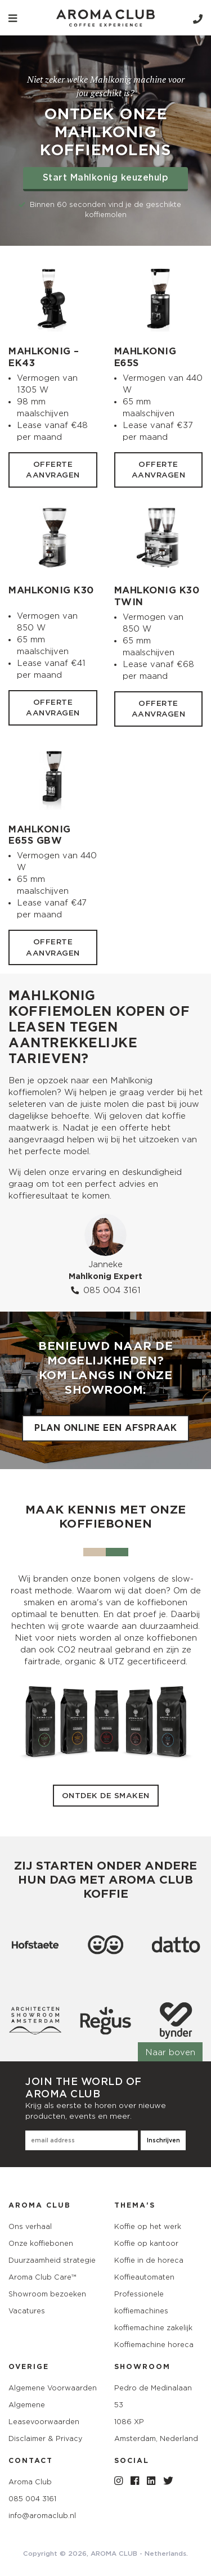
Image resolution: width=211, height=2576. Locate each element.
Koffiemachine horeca (154, 2344)
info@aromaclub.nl (42, 2515)
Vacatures (26, 2311)
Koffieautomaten (144, 2277)
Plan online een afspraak (105, 1428)
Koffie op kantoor (146, 2243)
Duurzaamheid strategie (52, 2260)
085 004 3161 (106, 1290)
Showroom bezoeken (47, 2294)
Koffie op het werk (147, 2226)
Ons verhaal (30, 2226)
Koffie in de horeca (148, 2260)
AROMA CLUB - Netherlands (138, 2553)
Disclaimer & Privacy (45, 2438)
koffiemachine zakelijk (153, 2327)
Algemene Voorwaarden (52, 2388)
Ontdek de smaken (106, 1795)
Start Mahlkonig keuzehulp (106, 178)
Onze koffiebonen (40, 2243)
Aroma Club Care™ (42, 2277)
